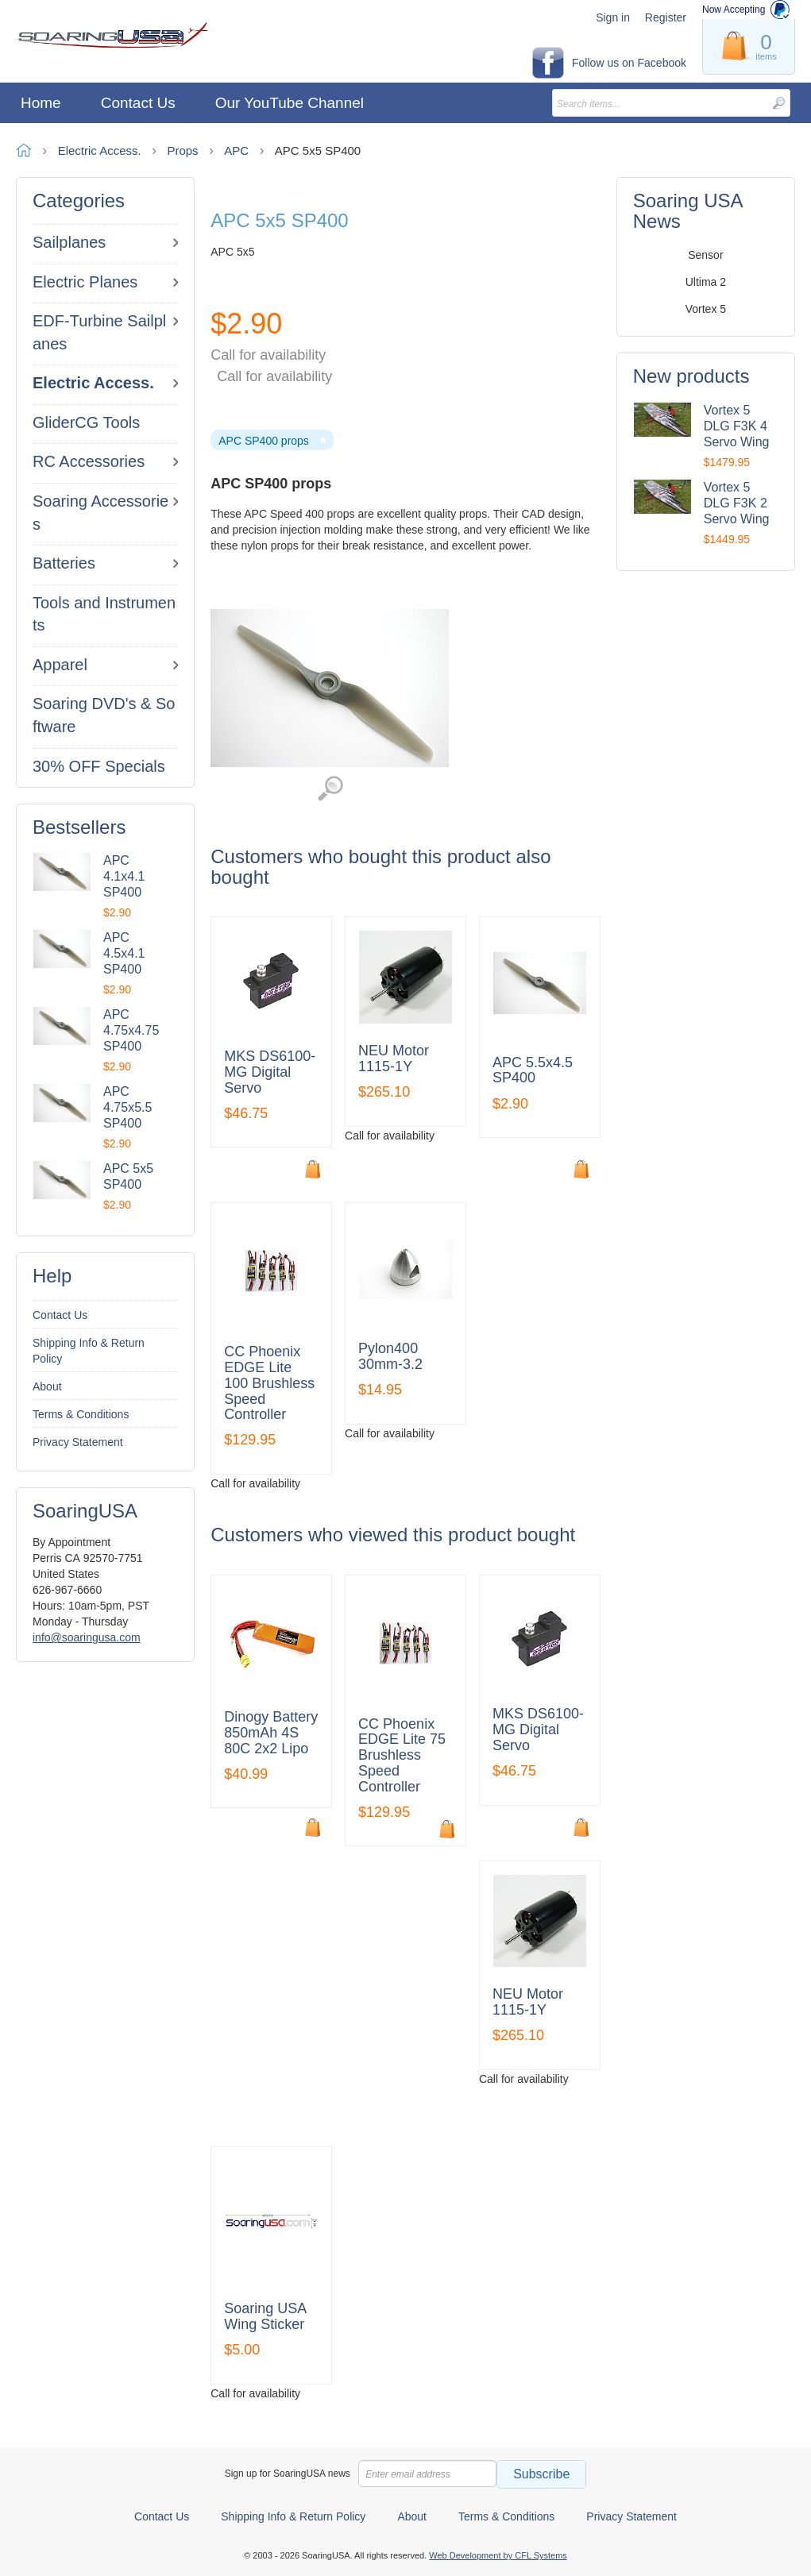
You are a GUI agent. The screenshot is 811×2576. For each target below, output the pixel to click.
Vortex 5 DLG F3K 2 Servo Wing (737, 503)
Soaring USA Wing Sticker (265, 2316)
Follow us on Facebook (629, 62)
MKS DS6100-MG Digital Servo (269, 1072)
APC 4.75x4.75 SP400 (131, 1030)
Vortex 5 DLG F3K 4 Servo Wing (737, 426)
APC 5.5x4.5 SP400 (532, 1070)
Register (665, 17)
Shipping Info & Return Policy (89, 1350)
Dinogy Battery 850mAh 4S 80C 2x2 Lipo (271, 1733)
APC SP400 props (263, 440)
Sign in (613, 17)
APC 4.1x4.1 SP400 (124, 876)
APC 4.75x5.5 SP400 (127, 1107)
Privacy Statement (78, 1442)
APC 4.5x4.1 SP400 (124, 953)
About (47, 1386)
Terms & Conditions (81, 1414)
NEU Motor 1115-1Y (393, 1058)
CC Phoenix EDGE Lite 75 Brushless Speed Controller (402, 1756)
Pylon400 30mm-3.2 (390, 1356)
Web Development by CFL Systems (498, 2555)
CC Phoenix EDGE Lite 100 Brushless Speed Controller (269, 1383)
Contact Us (60, 1315)
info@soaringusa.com (87, 1637)
